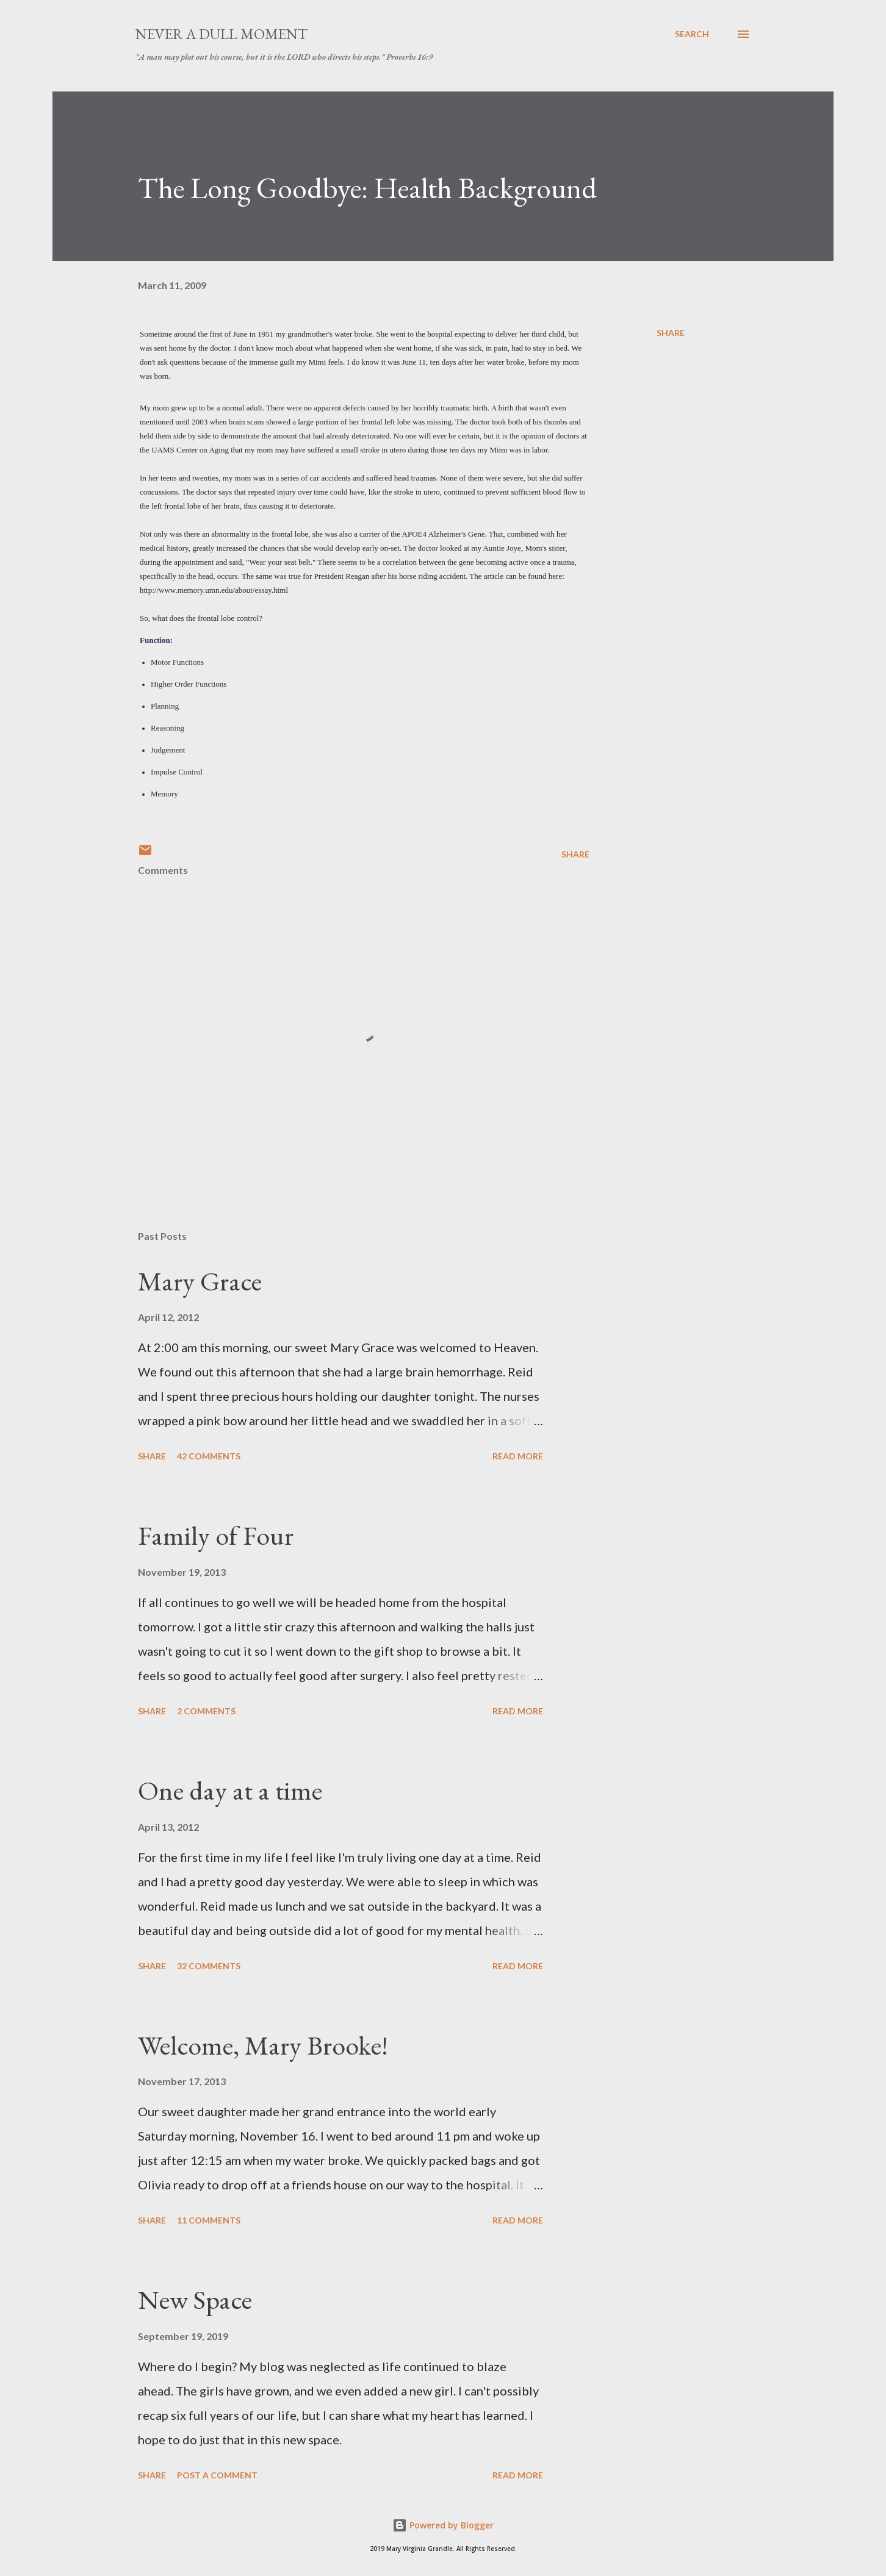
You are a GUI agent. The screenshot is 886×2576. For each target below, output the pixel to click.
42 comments (208, 1456)
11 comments (208, 2220)
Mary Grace (200, 1281)
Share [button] (671, 332)
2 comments (206, 1711)
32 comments (208, 1966)
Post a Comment (217, 2475)
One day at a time (230, 1790)
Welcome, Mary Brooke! (263, 2045)
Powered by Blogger (443, 2525)
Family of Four (216, 1535)
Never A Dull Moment (221, 33)
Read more (517, 1456)
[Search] (692, 34)
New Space (195, 2299)
